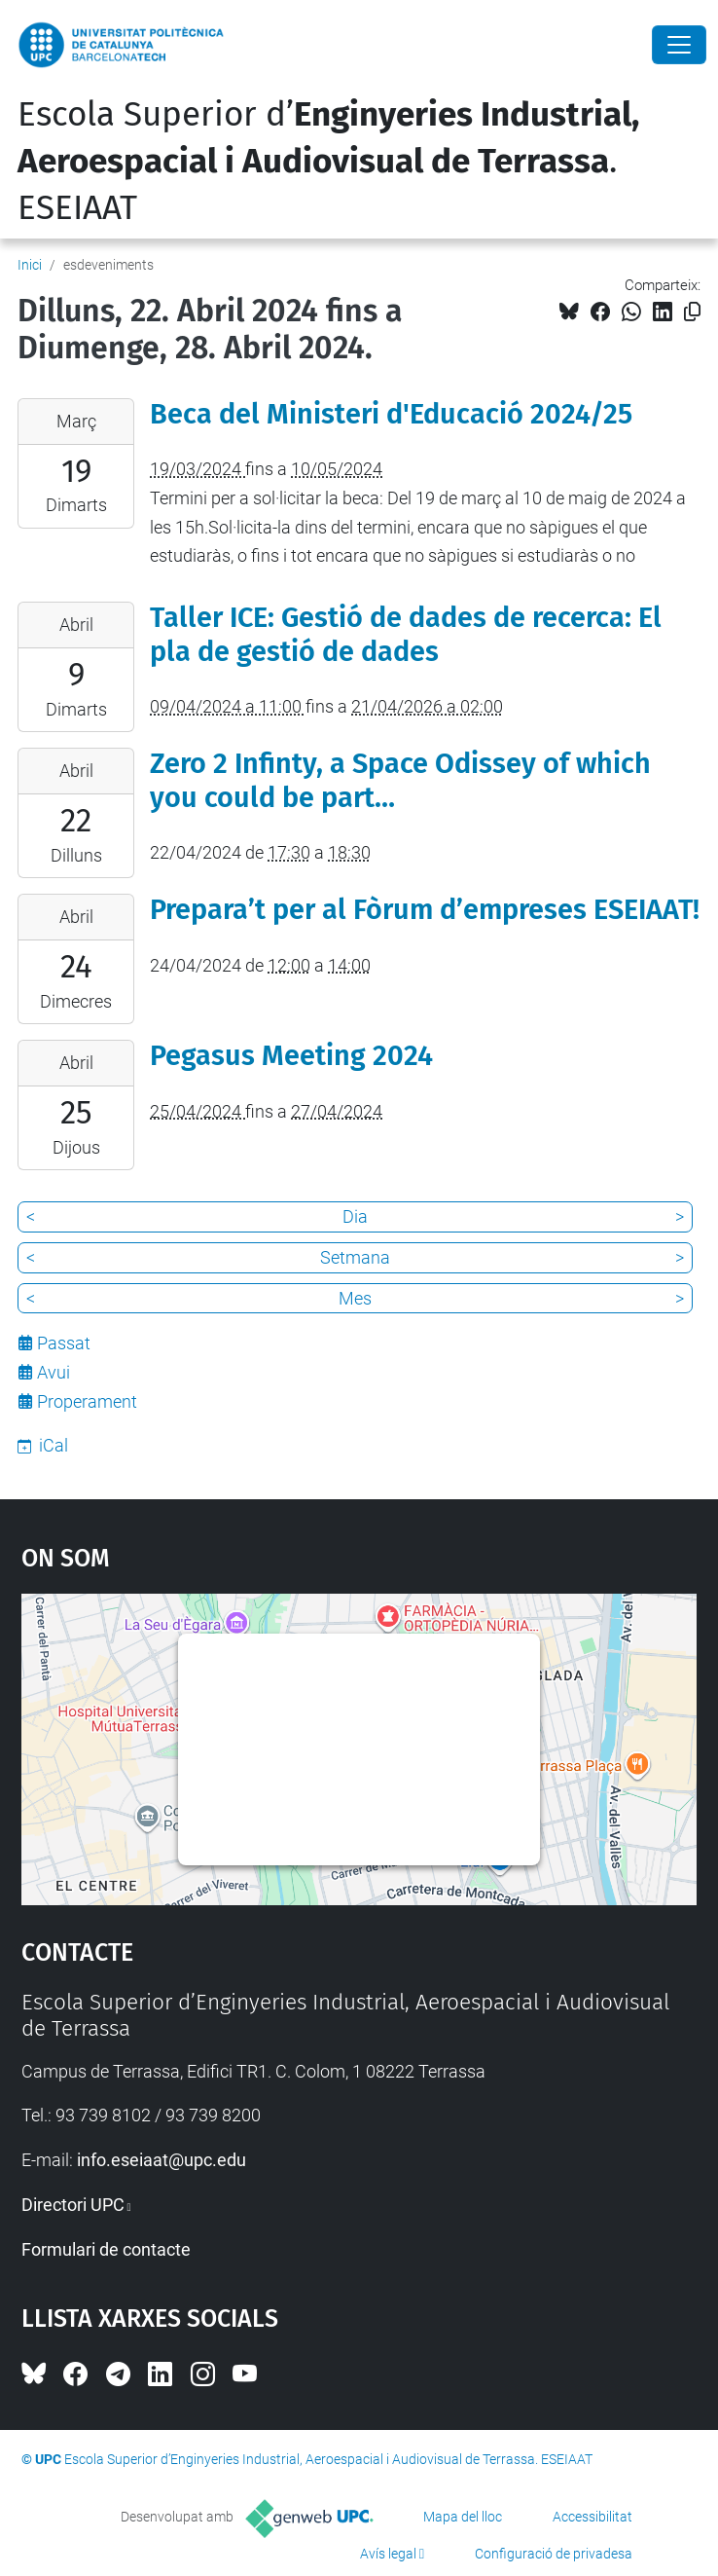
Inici (30, 265)
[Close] (679, 44)
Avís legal (388, 2553)
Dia (355, 1216)
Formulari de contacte (106, 2249)
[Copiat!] (692, 312)
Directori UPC (73, 2204)
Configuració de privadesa (553, 2553)
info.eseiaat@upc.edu (161, 2160)
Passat (63, 1343)
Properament (87, 1401)
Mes (355, 1298)
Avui (53, 1372)
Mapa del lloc (462, 2516)
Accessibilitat (592, 2516)
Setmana (355, 1257)
